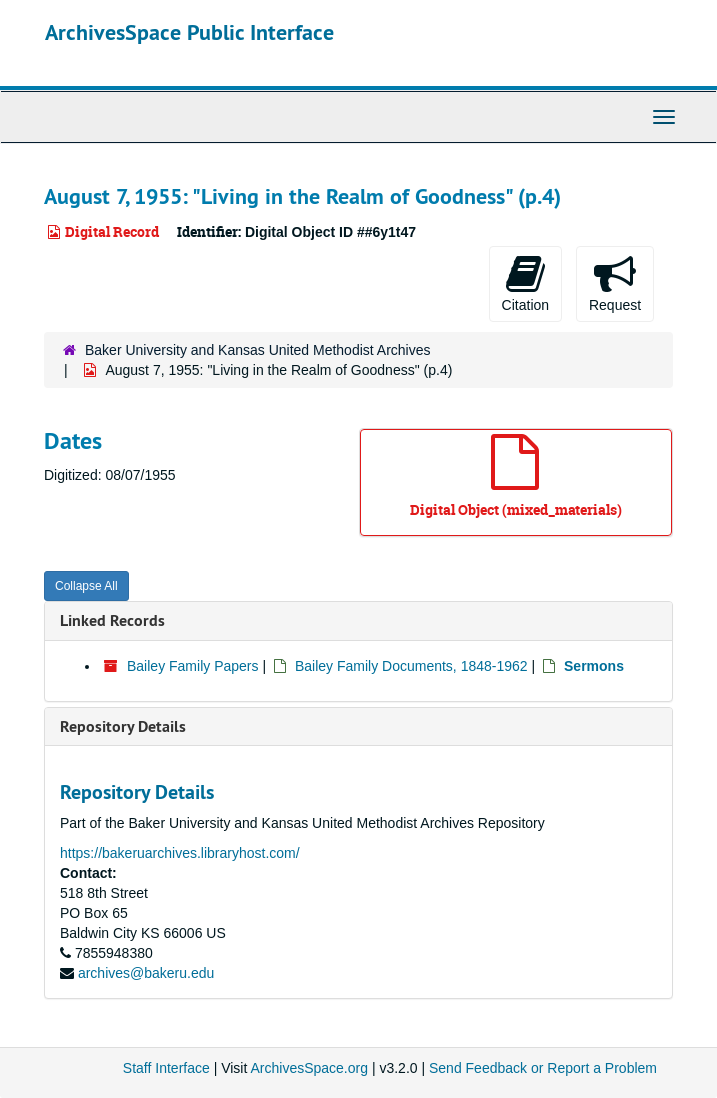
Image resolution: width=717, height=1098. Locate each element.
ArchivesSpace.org (309, 1068)
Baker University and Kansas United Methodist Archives (258, 350)
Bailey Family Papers (193, 666)
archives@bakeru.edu (146, 973)
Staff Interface (166, 1068)
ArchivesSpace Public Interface (189, 32)
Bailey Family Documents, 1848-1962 (411, 666)
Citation (525, 283)
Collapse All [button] (86, 586)
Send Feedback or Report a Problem (543, 1068)
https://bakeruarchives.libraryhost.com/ (180, 853)
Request (615, 283)
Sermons (594, 666)
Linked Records (112, 620)
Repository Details (123, 726)
